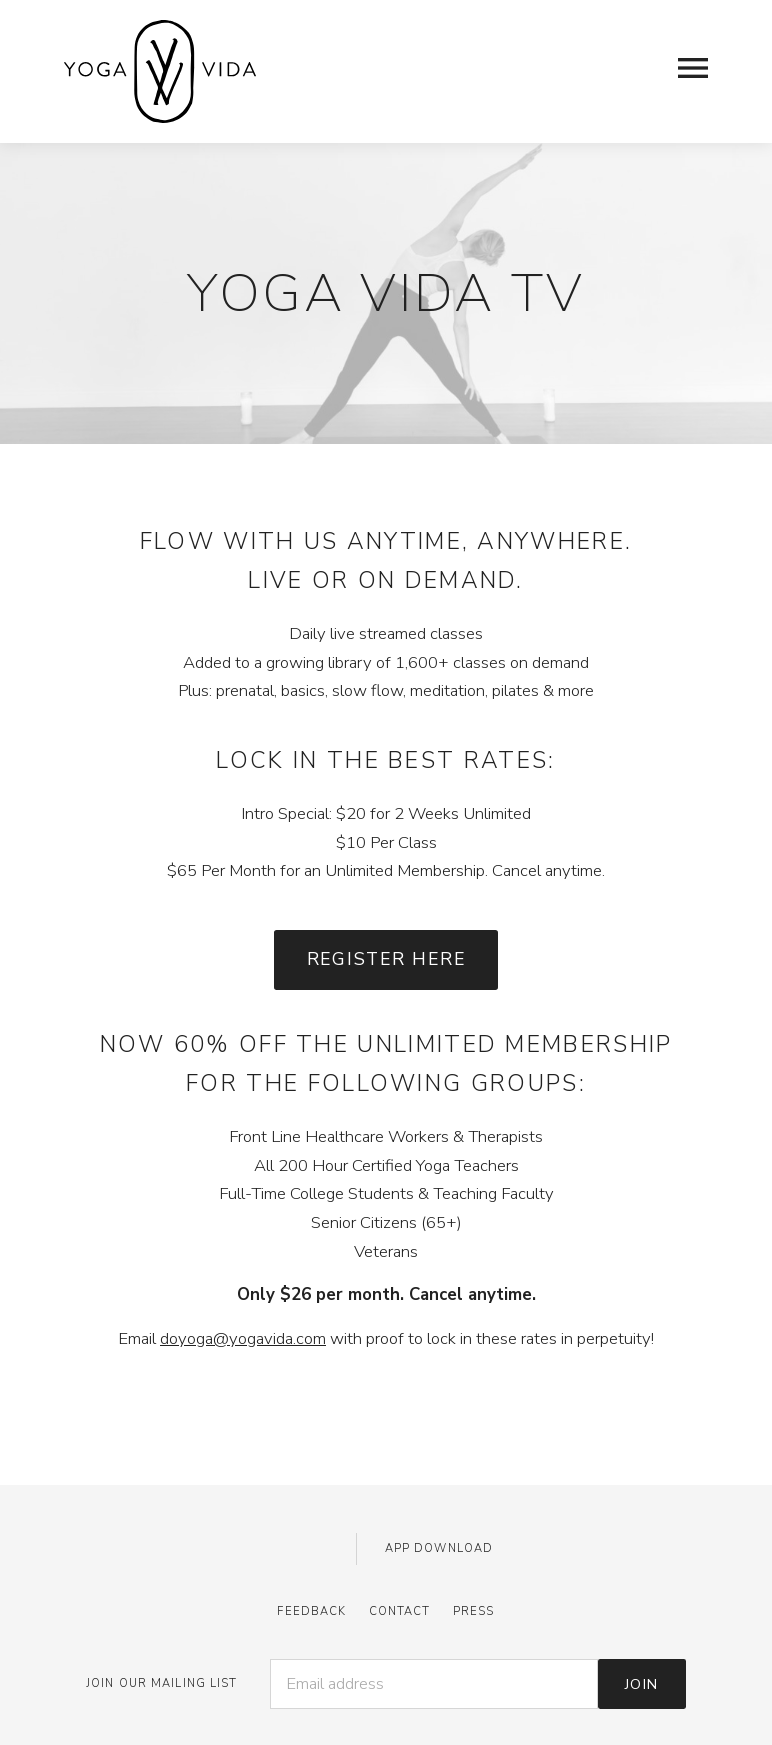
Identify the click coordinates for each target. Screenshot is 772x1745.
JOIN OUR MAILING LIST (162, 1683)
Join (642, 1684)
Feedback (311, 1611)
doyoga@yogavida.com (243, 1338)
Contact (400, 1611)
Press (474, 1611)
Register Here (386, 959)
